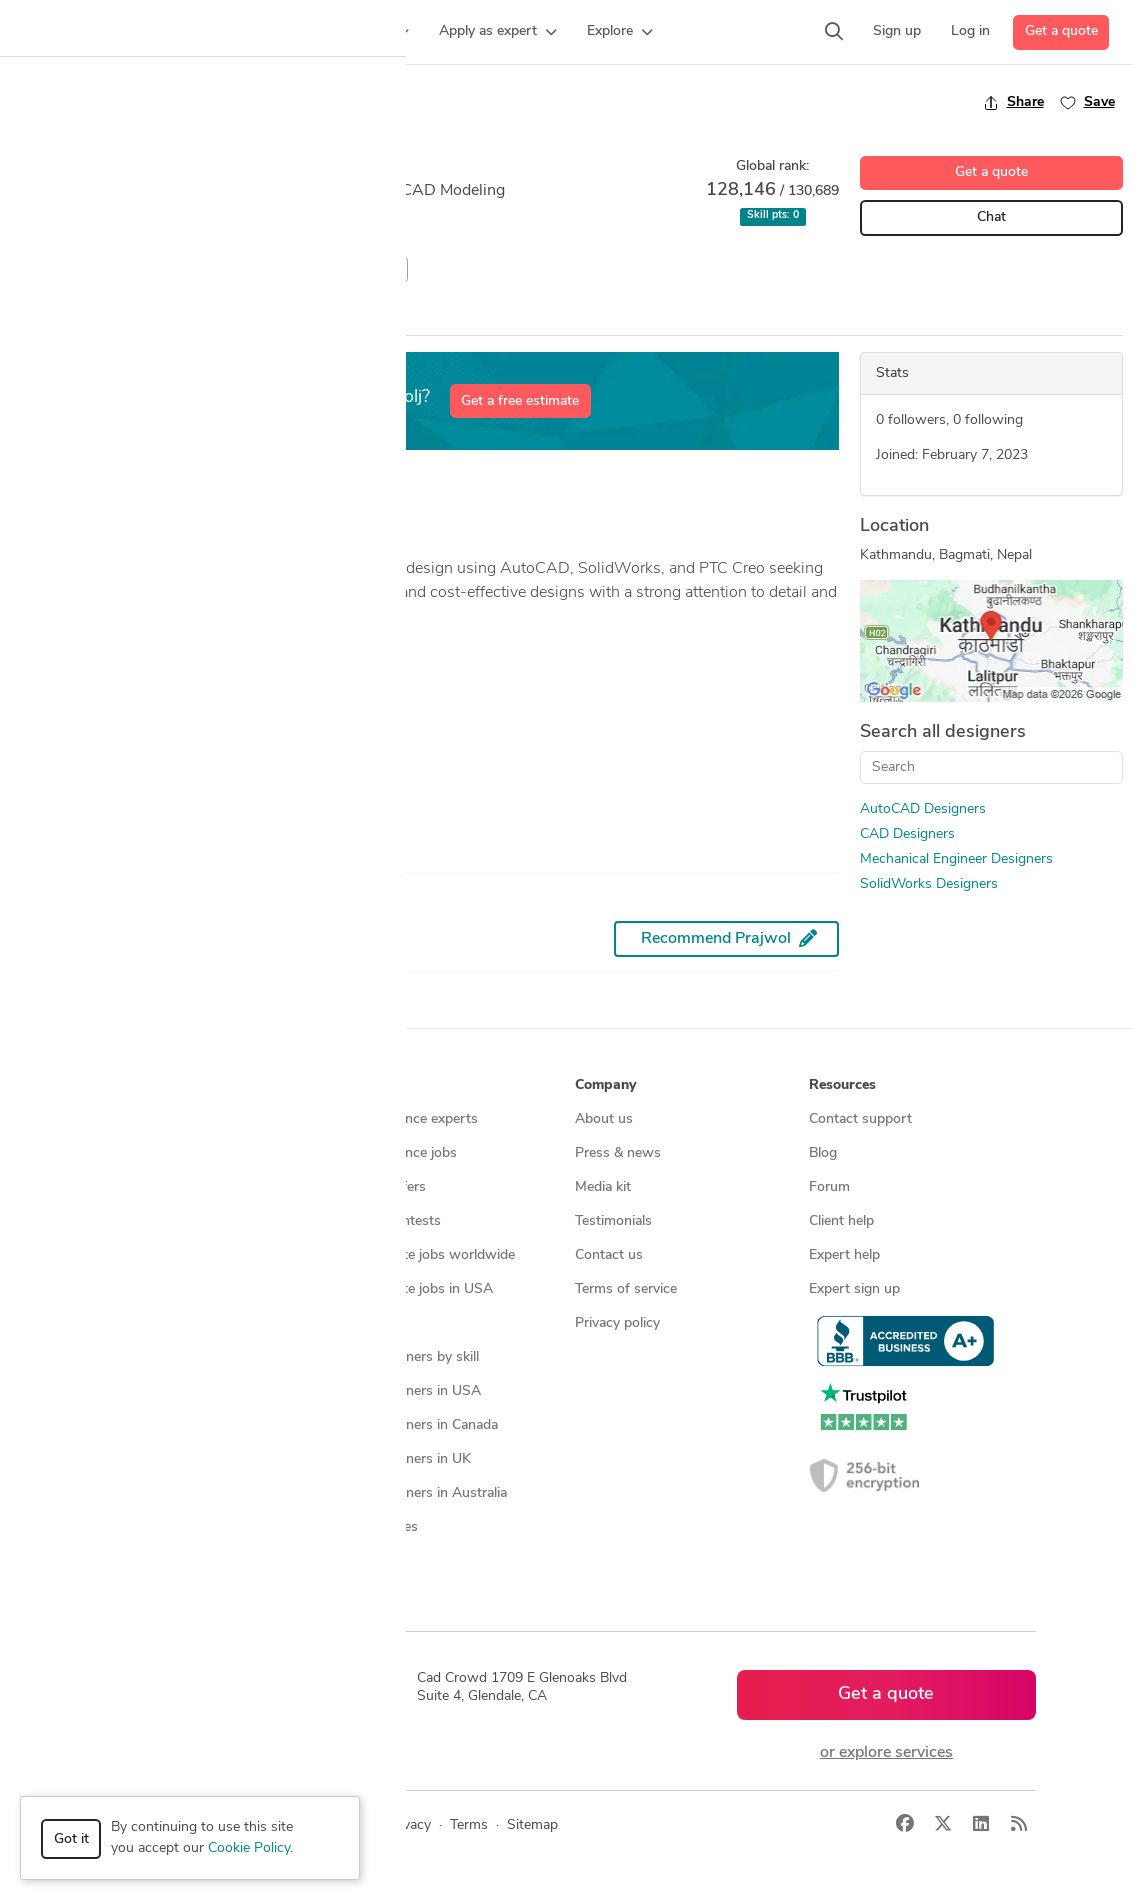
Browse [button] (365, 1085)
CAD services (146, 1221)
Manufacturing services (177, 1323)
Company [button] (605, 1085)
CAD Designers (907, 834)
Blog (823, 1153)
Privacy (408, 1825)
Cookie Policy (249, 1848)
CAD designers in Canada (419, 1425)
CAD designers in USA (410, 1391)
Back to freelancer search (97, 102)
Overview (43, 316)
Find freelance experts (409, 1119)
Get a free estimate (520, 401)
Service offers (383, 1187)
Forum (829, 1187)
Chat (991, 217)
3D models (373, 1323)
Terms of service (626, 1289)
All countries (379, 1527)
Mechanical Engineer (250, 269)
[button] (248, 32)
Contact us (609, 1255)
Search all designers (943, 732)
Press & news (618, 1153)
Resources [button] (842, 1085)
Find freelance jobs (398, 1153)
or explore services (886, 1753)
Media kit (603, 1187)
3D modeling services (171, 1255)
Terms (469, 1825)
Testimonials (613, 1221)
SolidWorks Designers (929, 884)
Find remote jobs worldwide (427, 1255)
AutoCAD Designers (923, 809)
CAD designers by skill (409, 1357)
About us (604, 1119)
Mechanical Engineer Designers (956, 859)
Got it (71, 1839)
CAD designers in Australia (423, 1493)
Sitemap (365, 1561)
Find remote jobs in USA (416, 1289)
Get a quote (1061, 31)
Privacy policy (617, 1323)
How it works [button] (149, 1085)
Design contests (155, 1187)
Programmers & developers (189, 1289)
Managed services (160, 1153)
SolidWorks (365, 269)
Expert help (844, 1255)
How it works (148, 1119)
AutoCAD (47, 269)
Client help (841, 1221)
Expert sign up (854, 1289)
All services (140, 1357)
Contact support (860, 1119)
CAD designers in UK (405, 1459)
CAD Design (133, 269)
